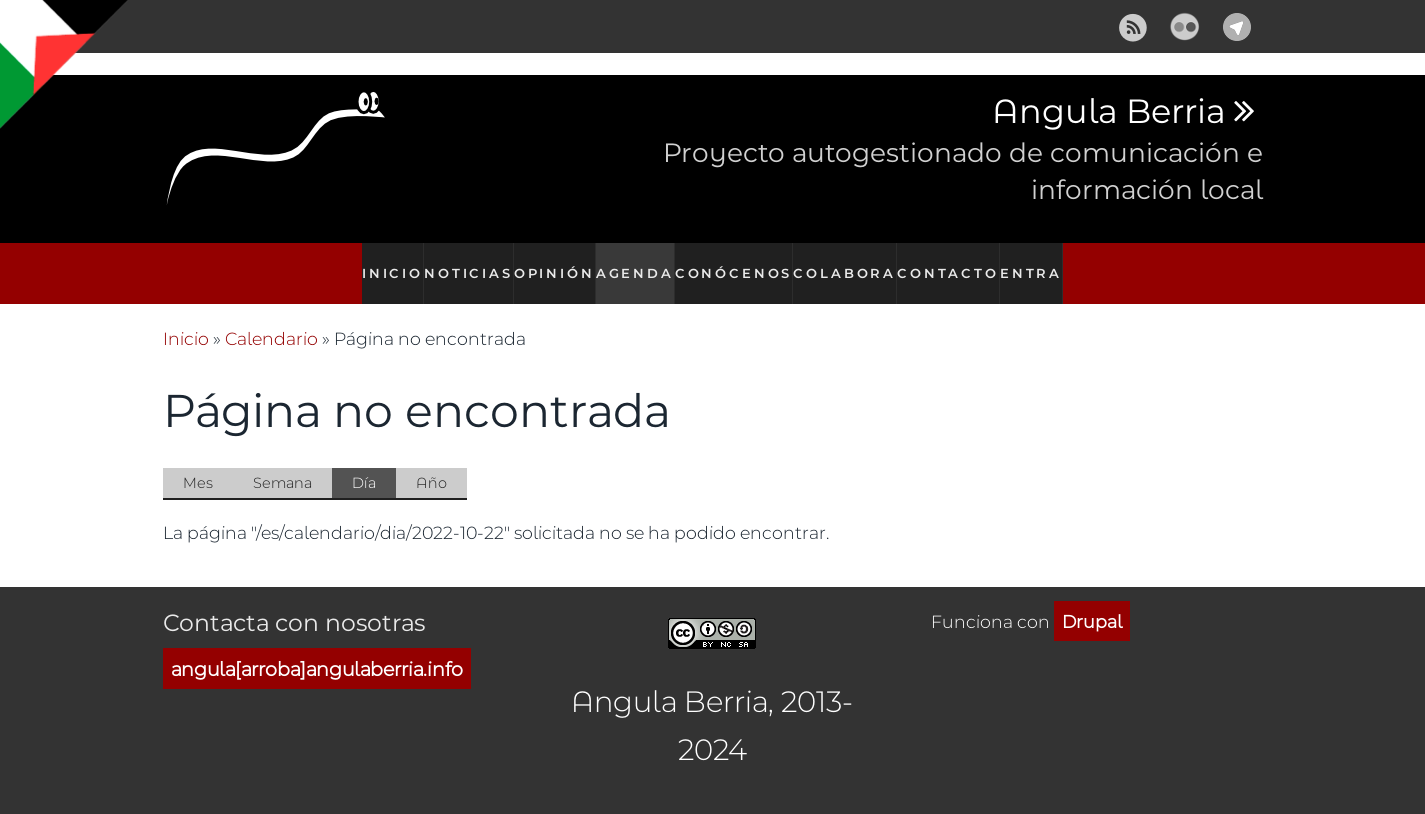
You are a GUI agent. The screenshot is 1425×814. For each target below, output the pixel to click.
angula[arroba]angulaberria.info (317, 646)
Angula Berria (1108, 112)
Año (431, 460)
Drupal (1092, 599)
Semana (282, 460)
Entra (1038, 262)
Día (374, 462)
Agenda (641, 262)
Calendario (271, 317)
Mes (198, 460)
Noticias (466, 262)
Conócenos (741, 262)
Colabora (849, 262)
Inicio (385, 262)
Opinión (554, 262)
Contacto (951, 262)
